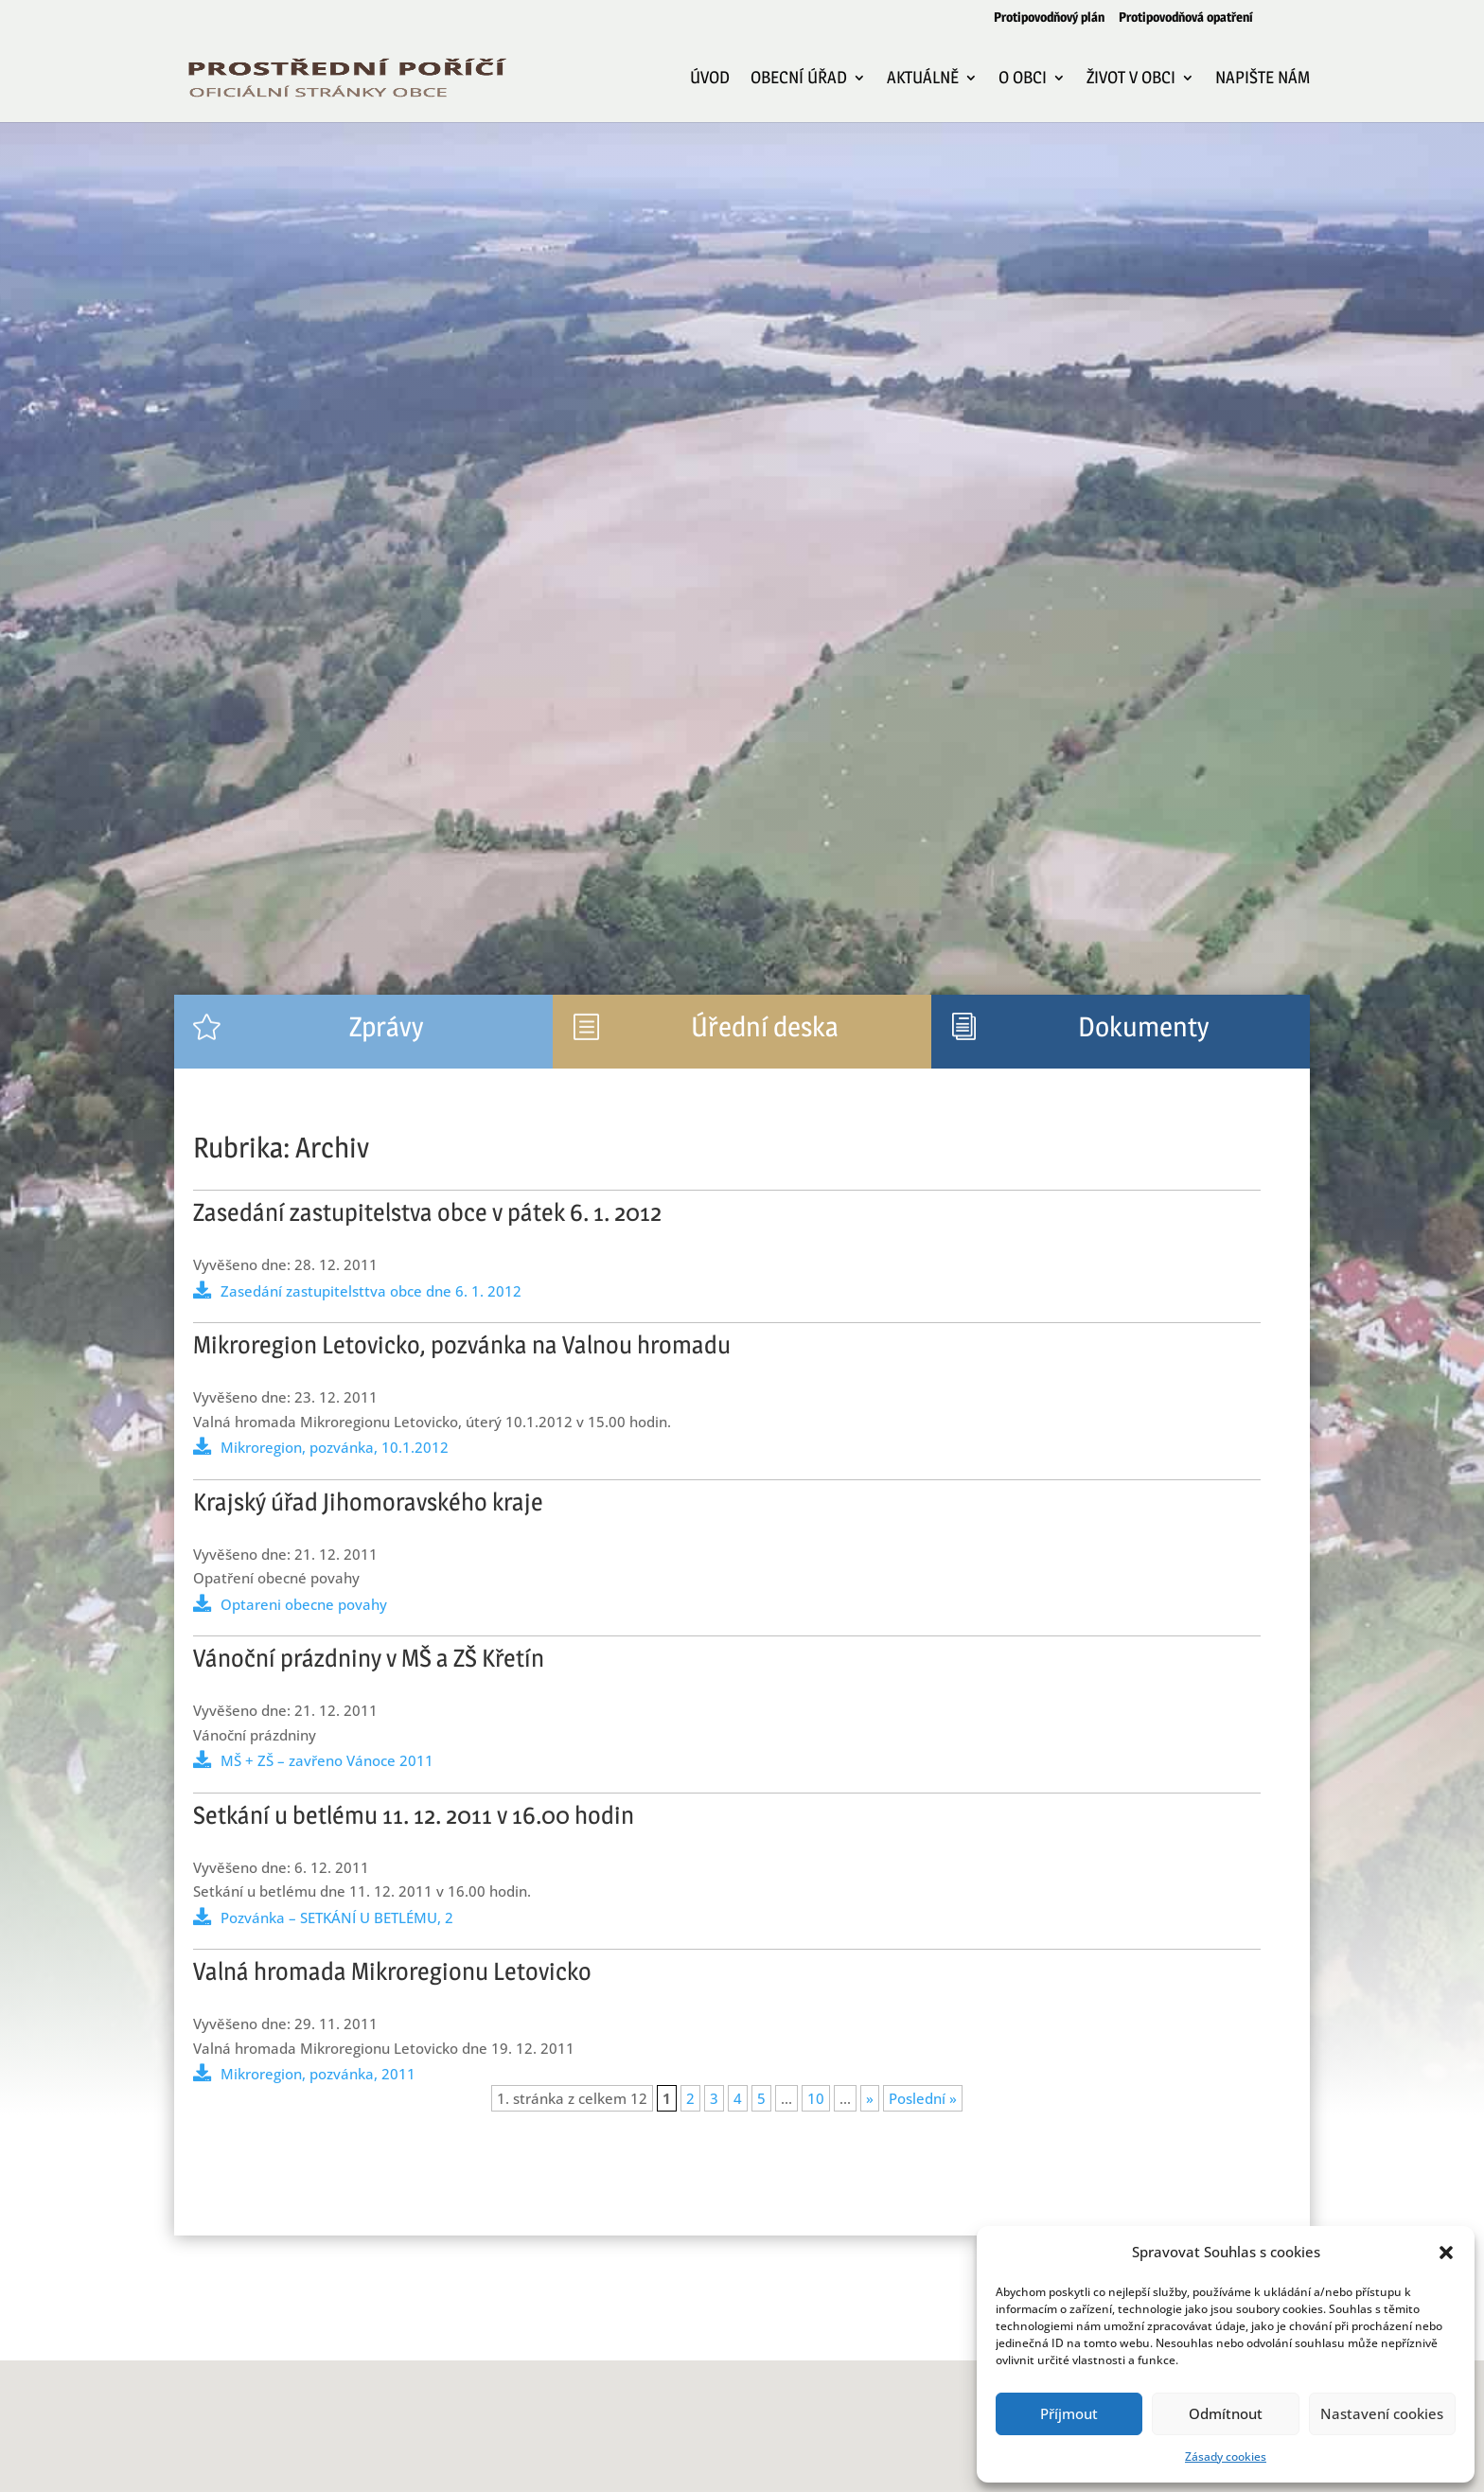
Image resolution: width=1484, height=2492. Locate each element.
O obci (1022, 79)
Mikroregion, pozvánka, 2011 (318, 2073)
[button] (1446, 2252)
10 (815, 2098)
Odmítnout (1226, 2413)
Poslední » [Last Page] (923, 2098)
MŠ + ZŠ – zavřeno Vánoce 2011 (327, 1760)
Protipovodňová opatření (1186, 17)
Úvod (710, 79)
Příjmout (1069, 2413)
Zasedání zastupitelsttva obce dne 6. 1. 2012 (371, 1290)
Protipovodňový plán (1049, 17)
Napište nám (1262, 79)
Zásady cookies (1225, 2456)
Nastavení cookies (1381, 2413)
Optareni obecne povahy (304, 1604)
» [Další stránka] (870, 2098)
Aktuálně (923, 79)
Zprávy (386, 1026)
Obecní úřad (799, 79)
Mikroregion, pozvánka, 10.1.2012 (335, 1447)
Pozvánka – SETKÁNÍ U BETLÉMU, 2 (337, 1917)
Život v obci (1130, 79)
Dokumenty (1143, 1026)
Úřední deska (765, 1026)
